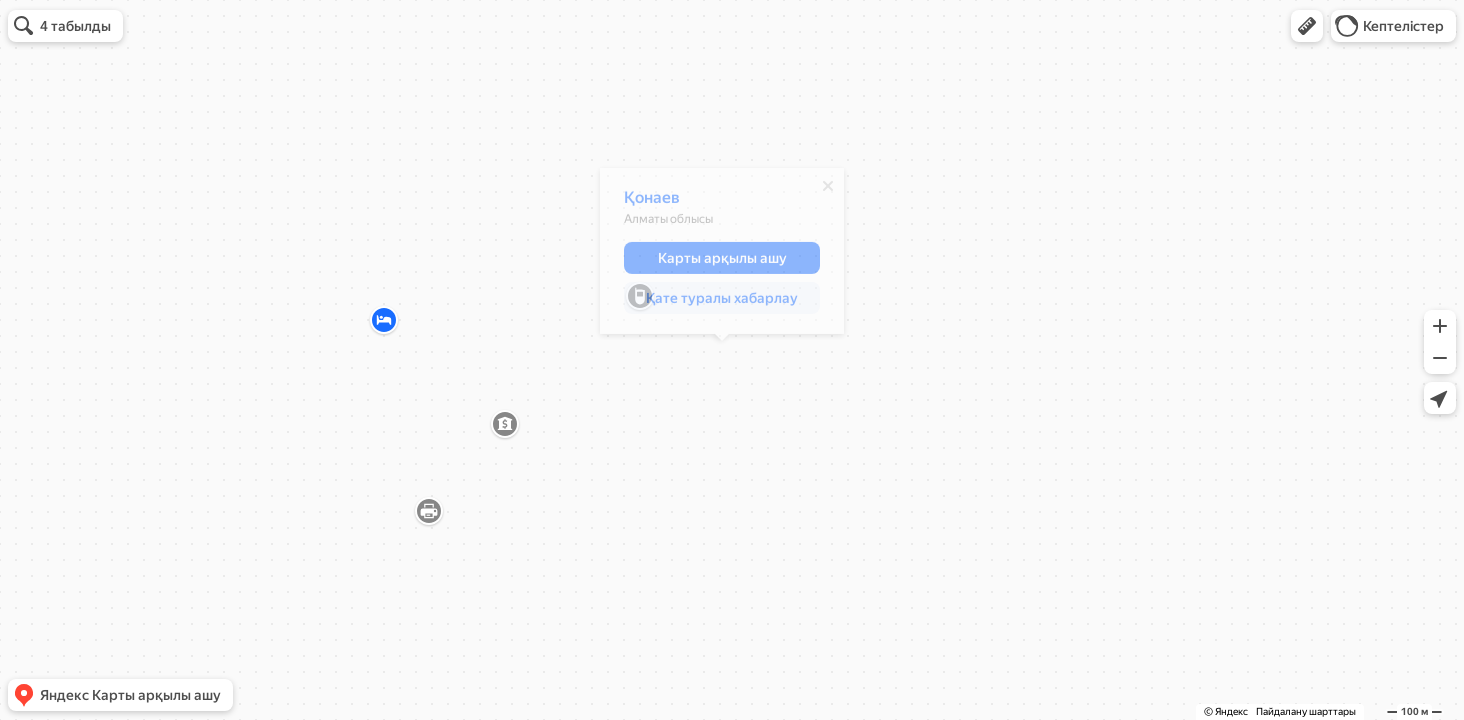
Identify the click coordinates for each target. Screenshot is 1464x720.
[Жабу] (828, 191)
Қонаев (652, 202)
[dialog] (722, 256)
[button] (1307, 26)
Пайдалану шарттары (1306, 711)
